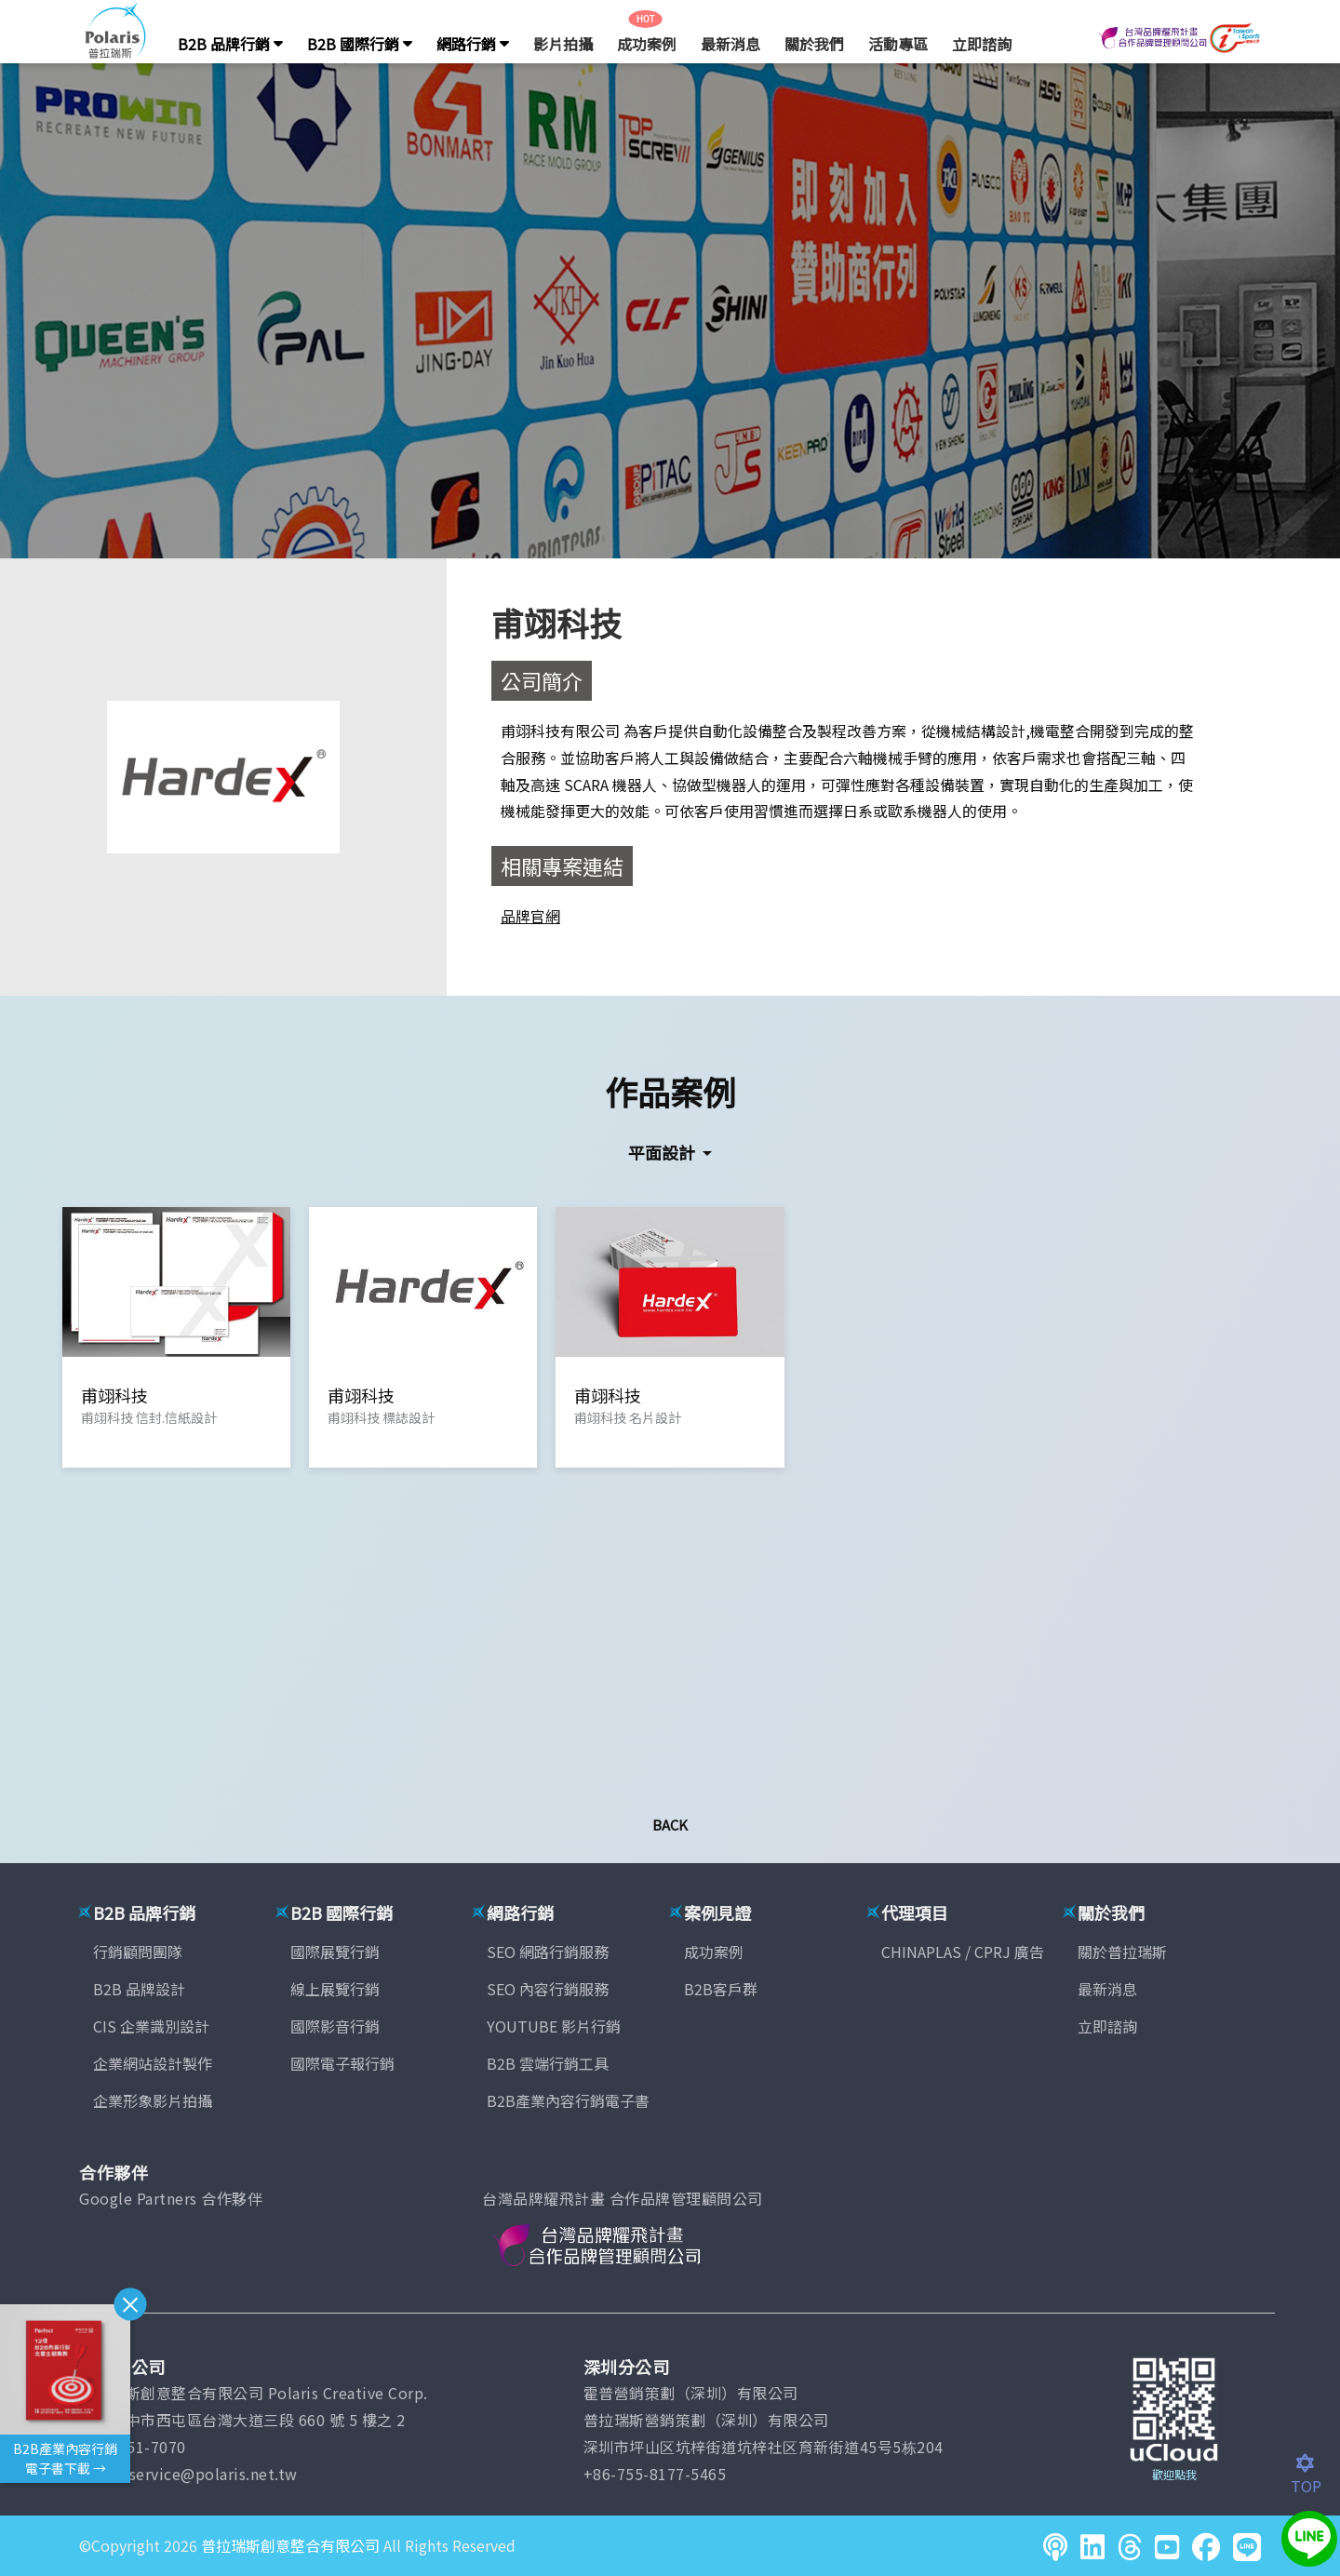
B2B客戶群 (720, 1989)
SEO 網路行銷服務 (548, 1951)
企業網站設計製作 (152, 2063)
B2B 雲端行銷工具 (548, 2063)
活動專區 (898, 44)
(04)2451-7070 (132, 2446)
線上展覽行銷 (335, 1989)
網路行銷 (472, 44)
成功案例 (647, 44)
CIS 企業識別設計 (151, 2026)
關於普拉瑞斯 (1122, 1951)
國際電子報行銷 (342, 2063)
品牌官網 (530, 916)
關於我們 (814, 44)
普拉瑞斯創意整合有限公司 (290, 2545)
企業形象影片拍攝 (152, 2100)
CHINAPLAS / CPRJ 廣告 (962, 1951)
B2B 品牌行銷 (230, 44)
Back (670, 1824)
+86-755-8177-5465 (655, 2473)
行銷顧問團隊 (137, 1951)
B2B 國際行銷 (359, 44)
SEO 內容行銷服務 (548, 1989)
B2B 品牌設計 (139, 1989)
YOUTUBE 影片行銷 (554, 2026)
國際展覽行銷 (335, 1951)
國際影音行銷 (335, 2026)
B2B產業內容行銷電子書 (568, 2100)
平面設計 (663, 1152)
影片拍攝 (563, 44)
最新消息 (730, 44)
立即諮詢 (982, 44)
